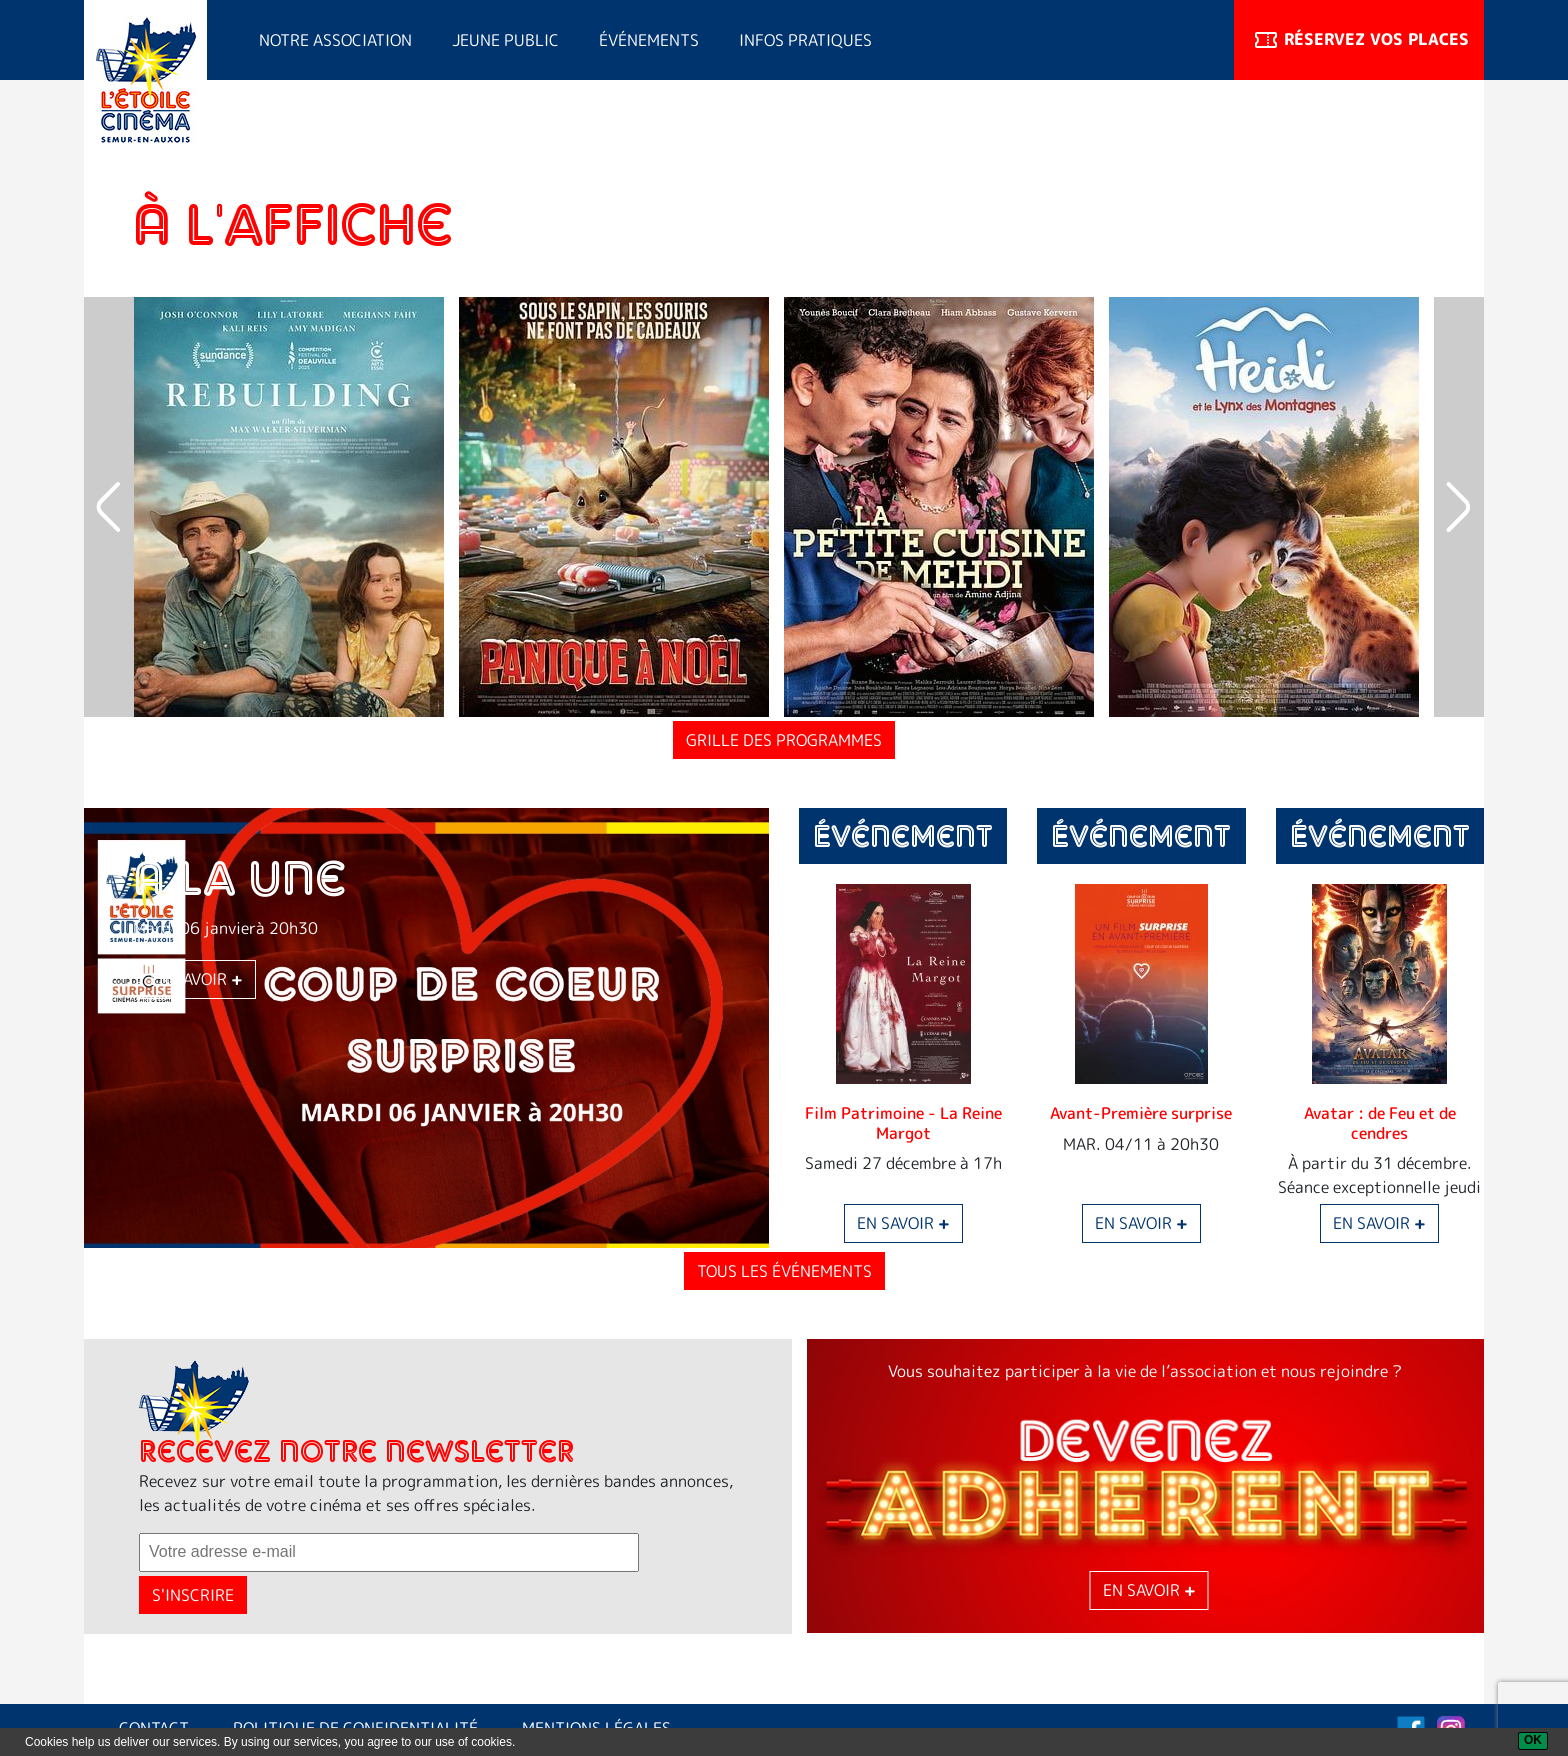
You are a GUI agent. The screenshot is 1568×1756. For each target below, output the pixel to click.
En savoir (196, 979)
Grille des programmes (784, 740)
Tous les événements (784, 1271)
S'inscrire (193, 1595)
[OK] (1533, 1741)
